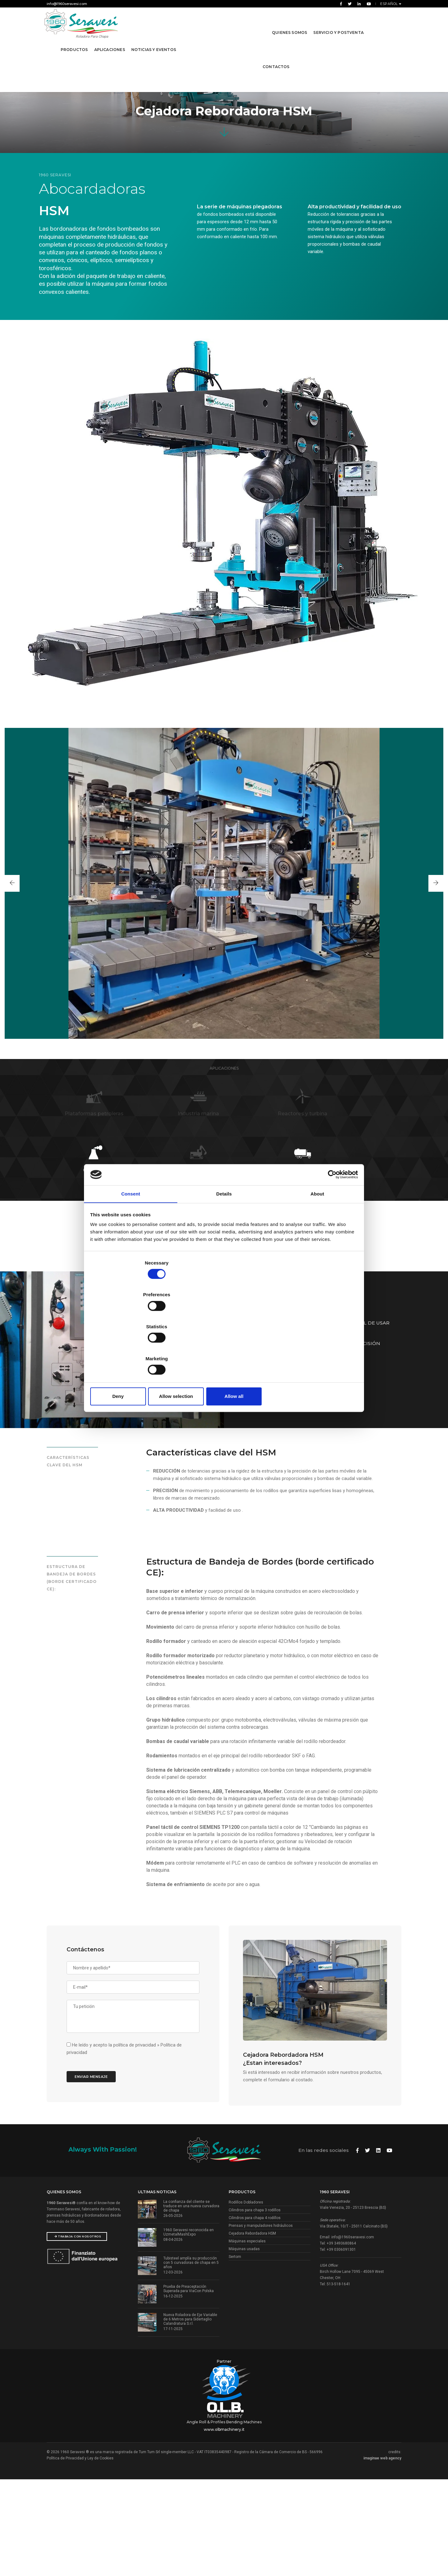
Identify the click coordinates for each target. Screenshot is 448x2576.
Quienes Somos (288, 24)
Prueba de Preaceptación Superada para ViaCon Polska (188, 2386)
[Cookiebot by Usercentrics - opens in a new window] (330, 1223)
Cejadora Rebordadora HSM (252, 2331)
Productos (75, 41)
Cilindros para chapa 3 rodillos (255, 2307)
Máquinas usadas (244, 2346)
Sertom (235, 2354)
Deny (134, 1348)
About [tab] (317, 1243)
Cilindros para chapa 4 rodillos (255, 2315)
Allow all (313, 1348)
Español (389, 4)
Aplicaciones (110, 41)
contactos (275, 58)
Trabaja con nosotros (77, 2333)
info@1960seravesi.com (67, 4)
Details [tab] (224, 1243)
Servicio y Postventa (337, 24)
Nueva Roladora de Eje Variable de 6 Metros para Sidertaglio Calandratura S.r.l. (190, 2416)
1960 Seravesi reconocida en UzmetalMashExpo (188, 2329)
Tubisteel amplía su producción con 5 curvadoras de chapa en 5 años (191, 2359)
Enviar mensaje (97, 2160)
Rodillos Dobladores (246, 2299)
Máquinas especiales (247, 2338)
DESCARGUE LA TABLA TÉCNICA (299, 1432)
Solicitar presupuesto (381, 1432)
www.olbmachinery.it (224, 2524)
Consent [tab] (130, 1243)
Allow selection (224, 1348)
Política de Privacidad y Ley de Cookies (80, 2553)
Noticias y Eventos (154, 41)
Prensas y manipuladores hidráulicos (261, 2323)
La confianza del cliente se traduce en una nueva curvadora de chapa (191, 2303)
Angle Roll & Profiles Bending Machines (224, 2516)
